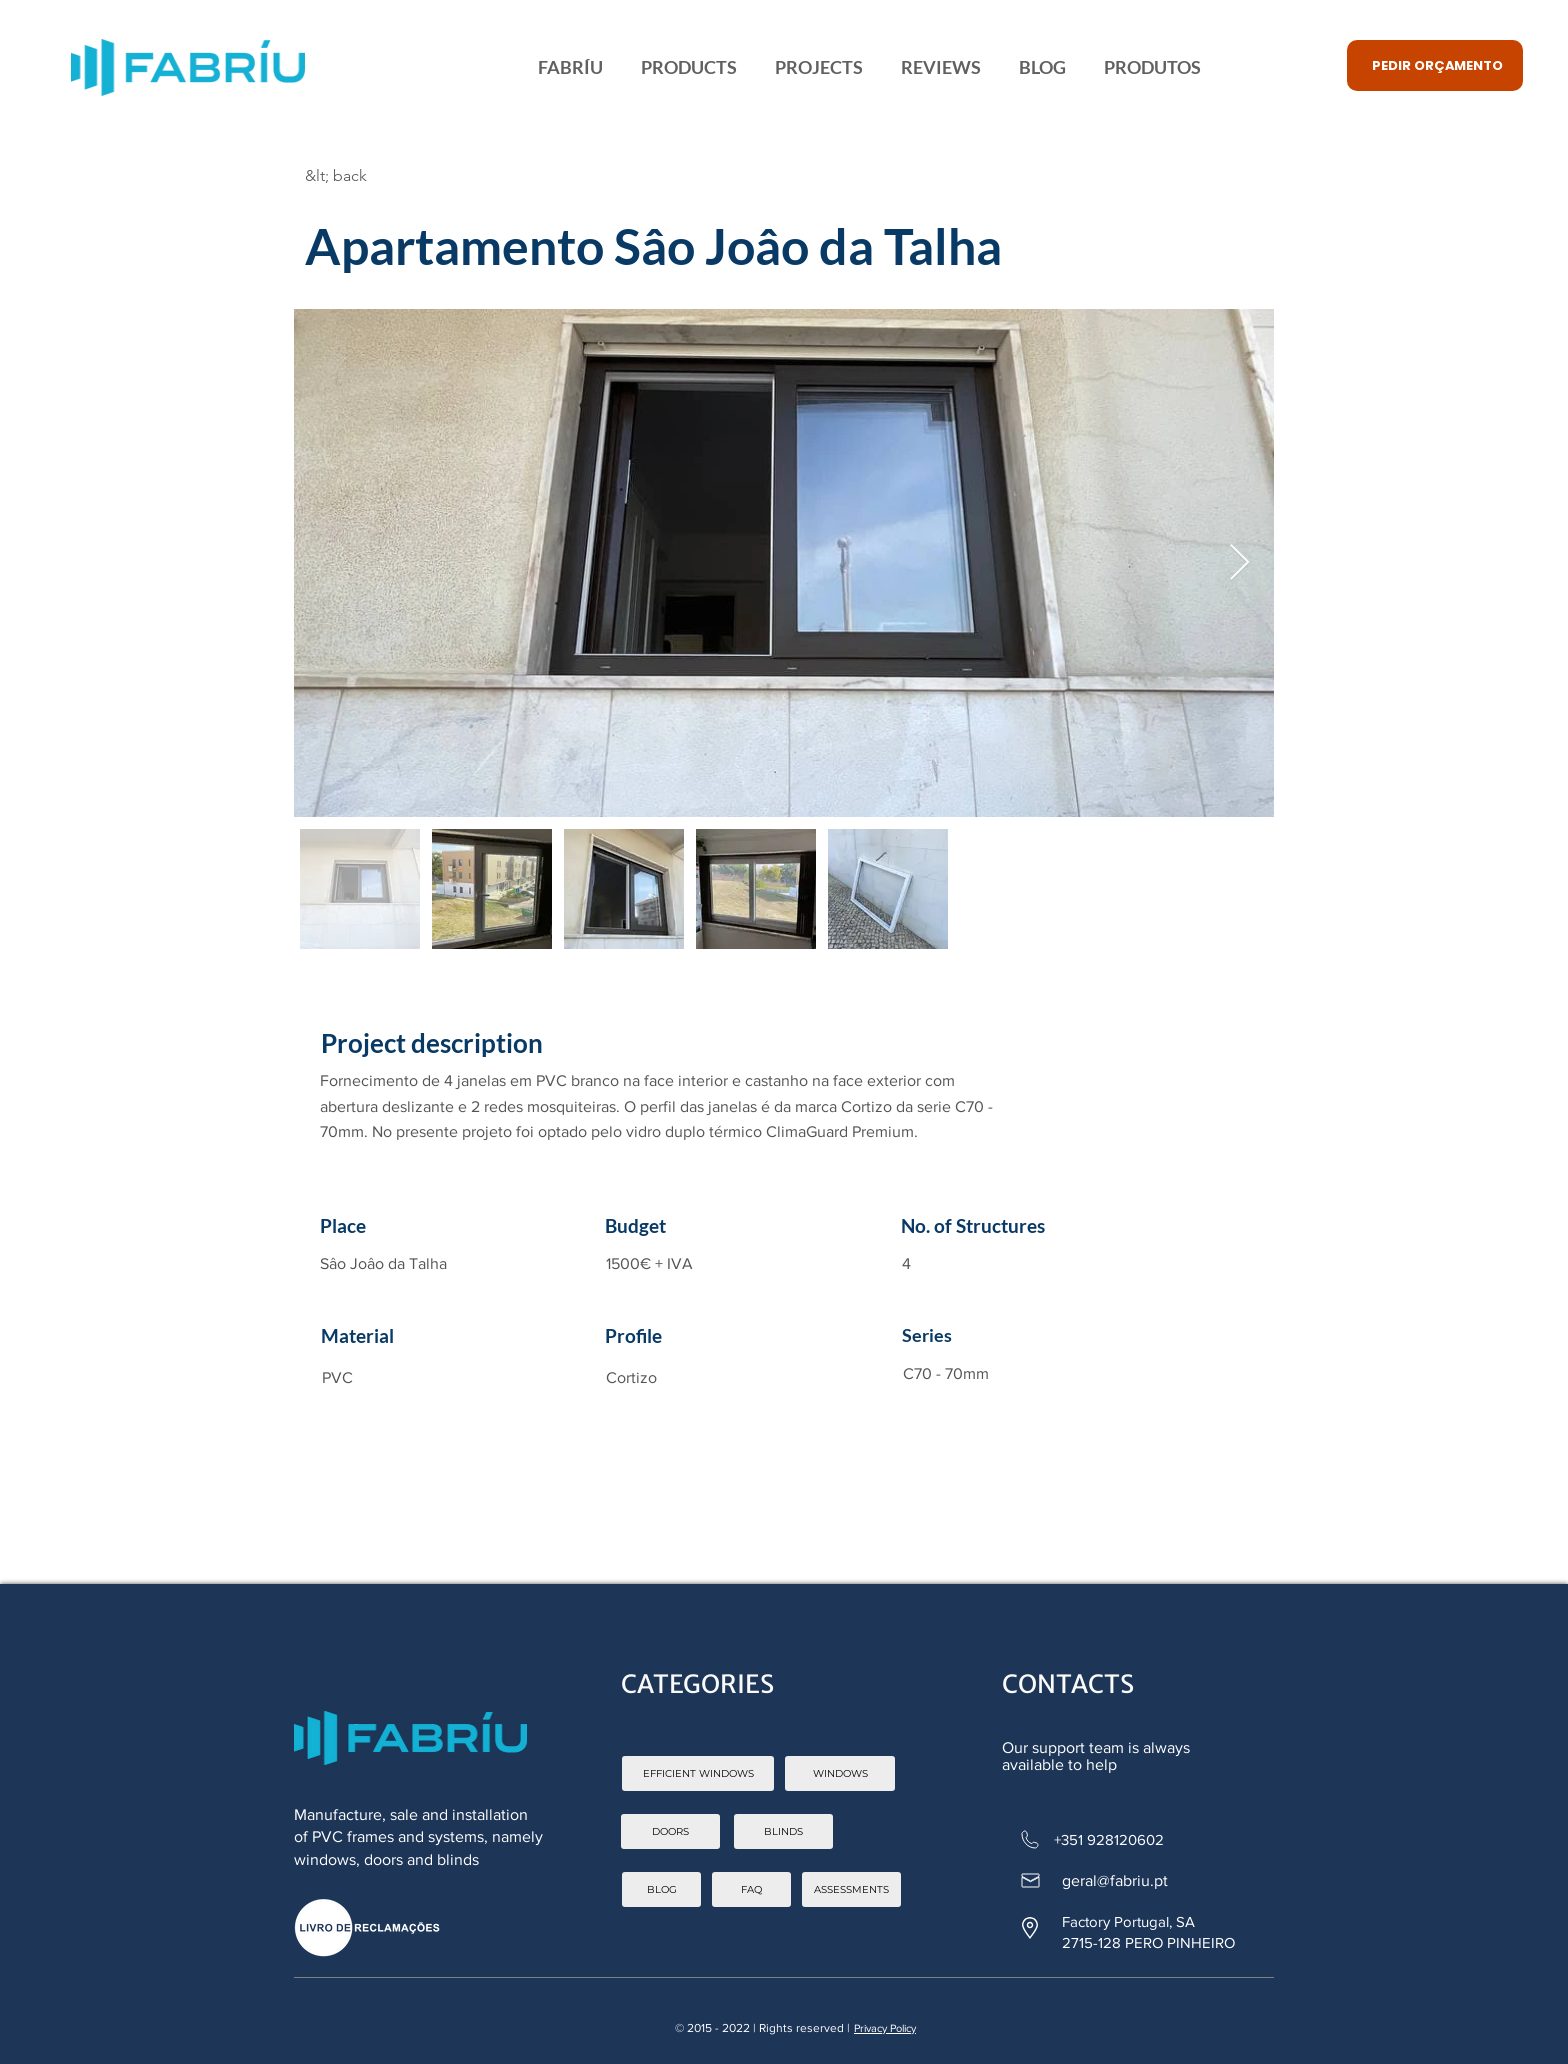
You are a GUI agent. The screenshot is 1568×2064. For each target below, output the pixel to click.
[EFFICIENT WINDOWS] (698, 1773)
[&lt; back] (406, 176)
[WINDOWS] (840, 1773)
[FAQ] (751, 1889)
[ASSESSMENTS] (851, 1889)
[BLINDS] (783, 1831)
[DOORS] (670, 1831)
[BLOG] (661, 1889)
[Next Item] (1239, 563)
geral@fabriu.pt (1115, 1880)
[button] (1435, 65)
